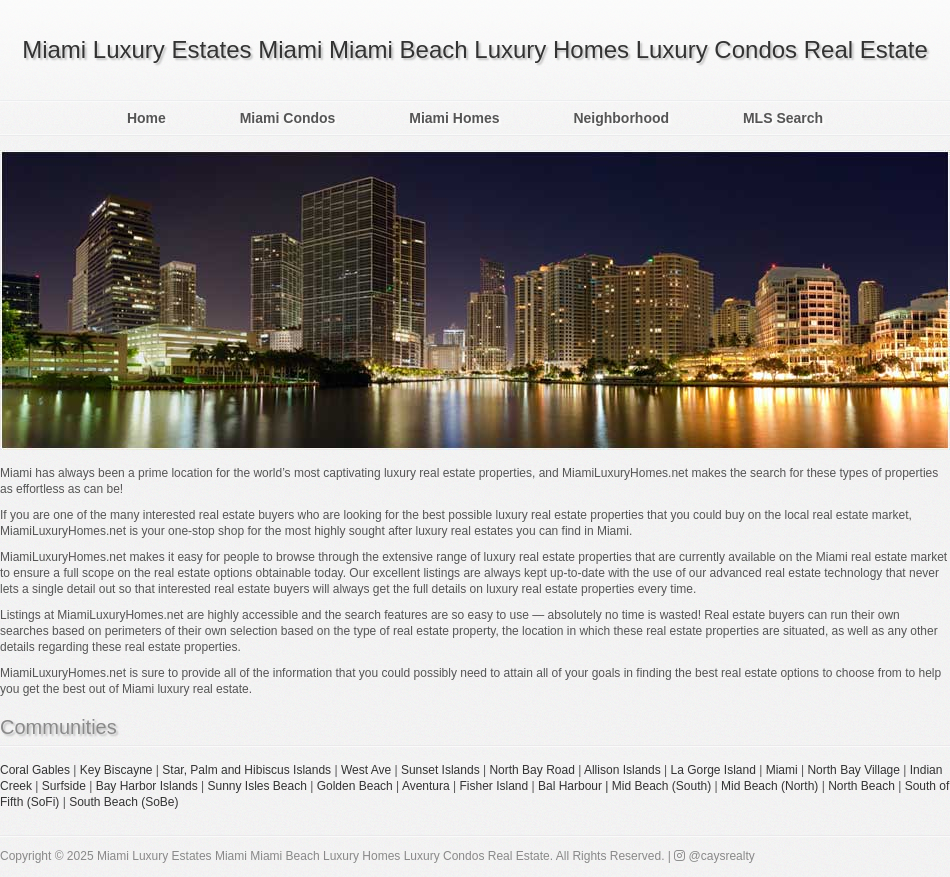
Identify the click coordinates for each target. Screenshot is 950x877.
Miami (782, 770)
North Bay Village (853, 770)
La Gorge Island (712, 770)
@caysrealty (714, 856)
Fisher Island (493, 786)
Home (146, 118)
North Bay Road (531, 770)
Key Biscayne (116, 770)
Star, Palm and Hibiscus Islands (246, 770)
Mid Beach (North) (769, 786)
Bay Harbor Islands (147, 786)
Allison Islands (622, 770)
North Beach (861, 786)
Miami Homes (454, 118)
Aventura (426, 786)
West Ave (366, 770)
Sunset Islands (440, 770)
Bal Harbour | (575, 786)
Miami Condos (288, 118)
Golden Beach (355, 786)
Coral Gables (35, 770)
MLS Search (783, 118)
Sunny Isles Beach (256, 786)
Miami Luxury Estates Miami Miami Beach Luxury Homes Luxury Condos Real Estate (475, 49)
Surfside (64, 786)
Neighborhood (621, 118)
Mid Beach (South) (661, 786)
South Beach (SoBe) (123, 802)
